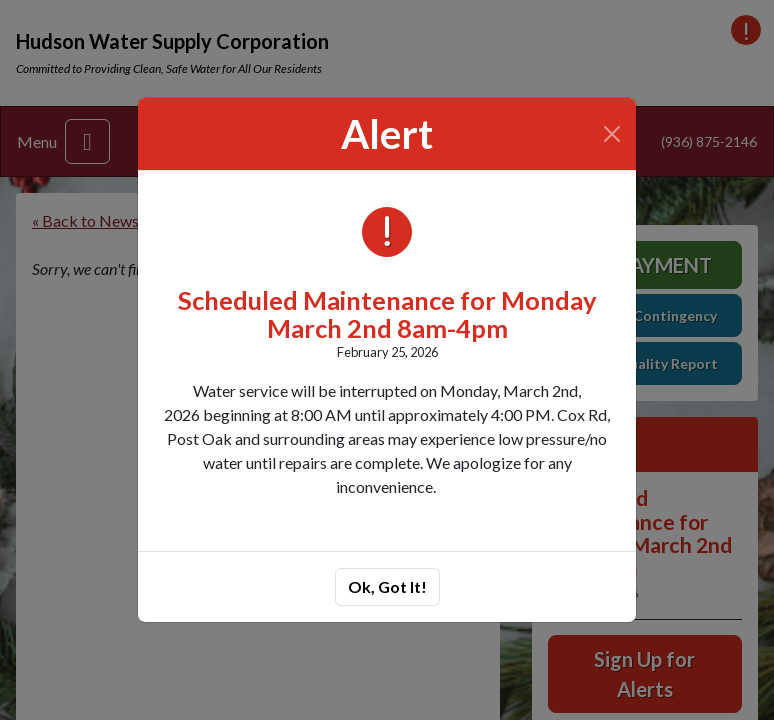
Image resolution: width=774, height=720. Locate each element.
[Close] (612, 134)
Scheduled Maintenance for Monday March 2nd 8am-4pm (387, 314)
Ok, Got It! (387, 586)
